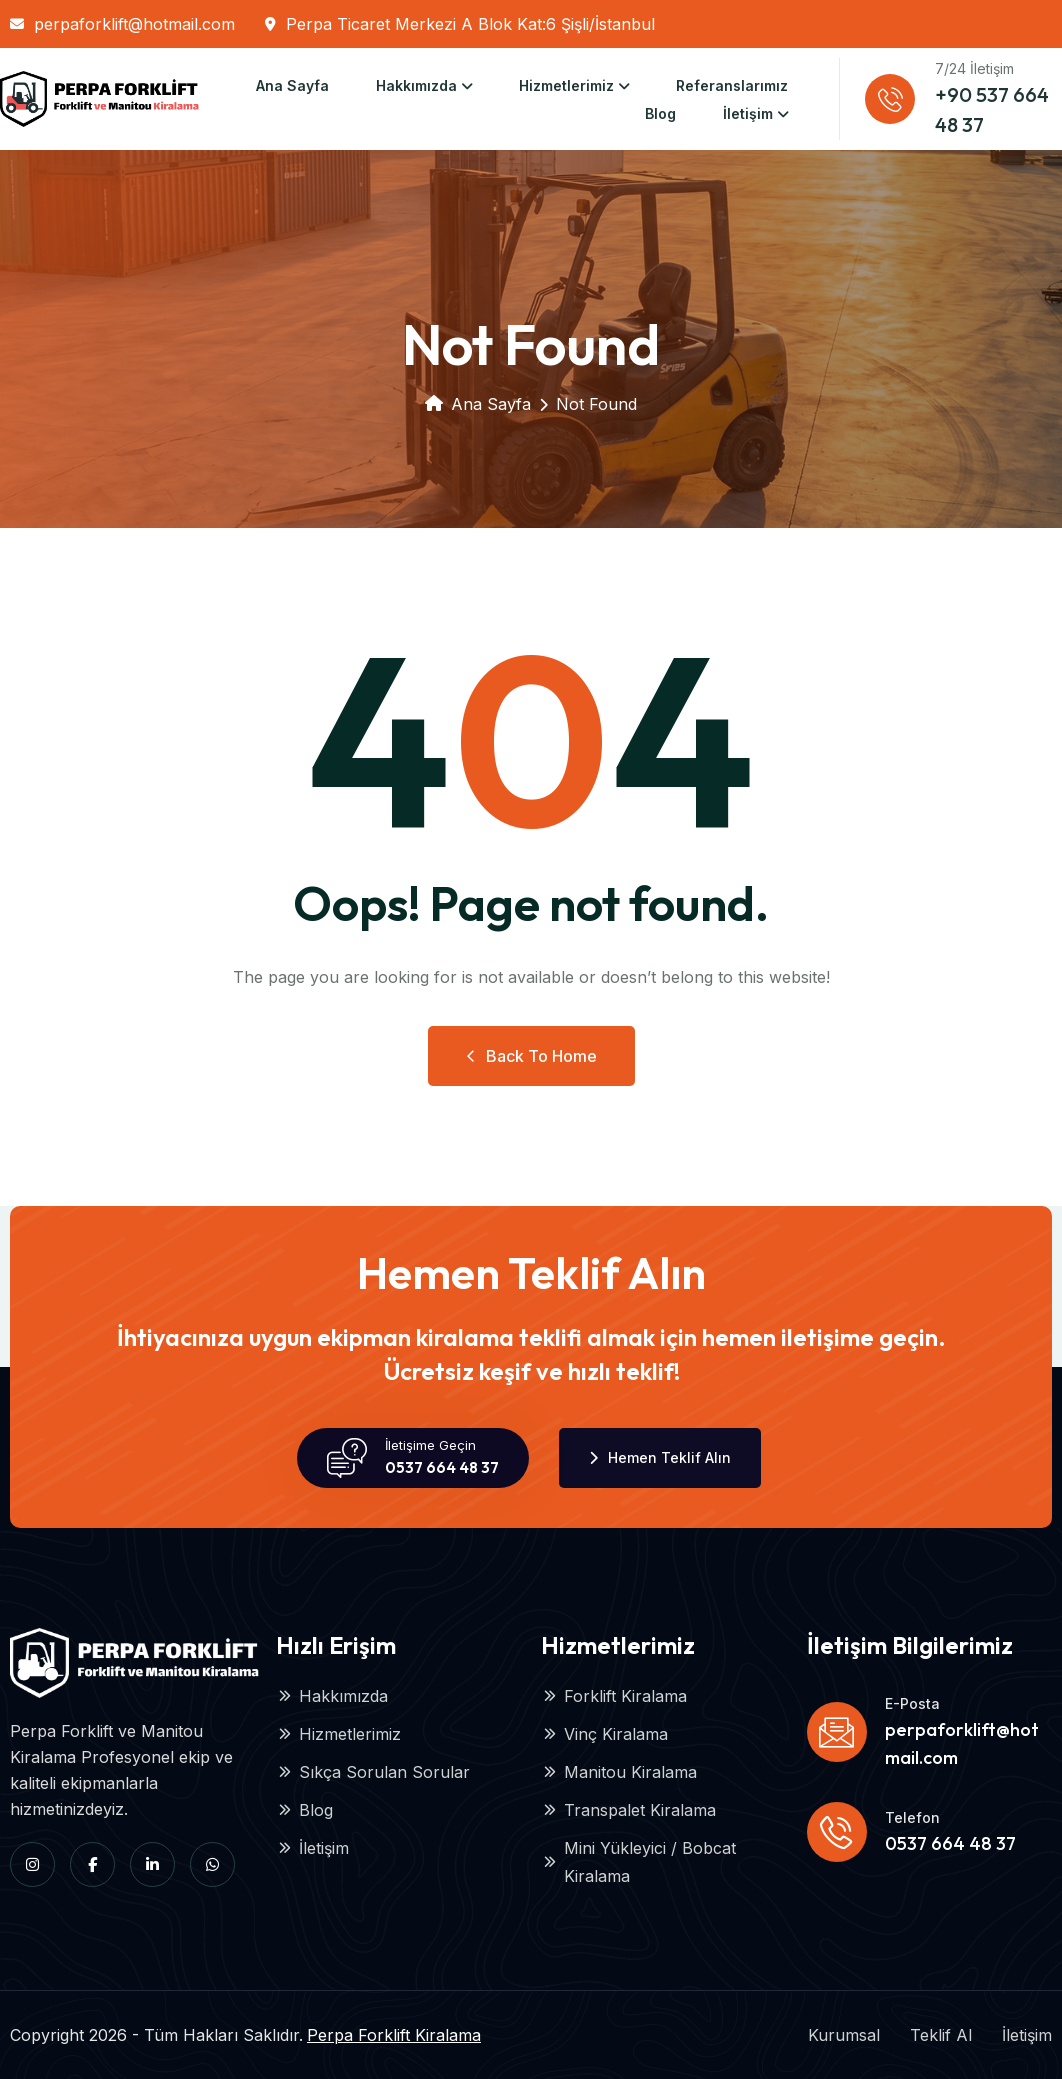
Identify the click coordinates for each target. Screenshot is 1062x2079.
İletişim (748, 113)
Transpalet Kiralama (628, 1810)
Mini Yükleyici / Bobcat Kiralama (638, 1862)
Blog (660, 113)
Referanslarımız (732, 85)
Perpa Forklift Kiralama (394, 2035)
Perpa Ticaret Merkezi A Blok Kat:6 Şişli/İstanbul (460, 24)
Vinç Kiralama (604, 1734)
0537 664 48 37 (442, 1467)
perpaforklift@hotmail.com (122, 24)
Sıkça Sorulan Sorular (373, 1772)
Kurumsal (844, 2035)
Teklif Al (941, 2035)
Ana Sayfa (292, 85)
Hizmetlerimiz (566, 85)
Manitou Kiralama (619, 1772)
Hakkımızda (416, 85)
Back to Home (531, 1056)
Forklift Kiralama (614, 1696)
